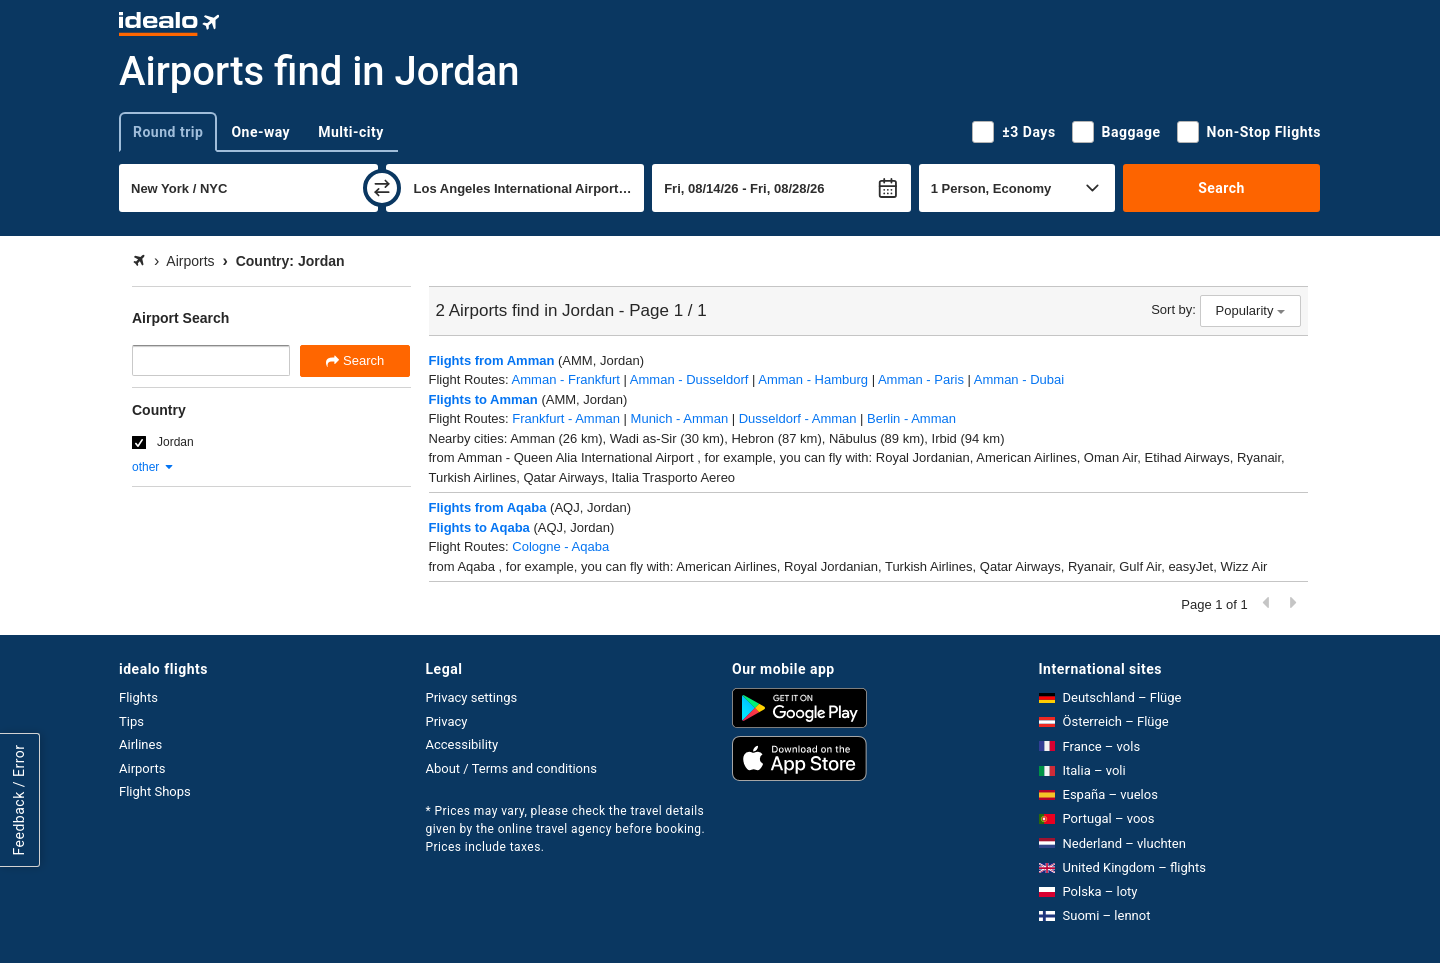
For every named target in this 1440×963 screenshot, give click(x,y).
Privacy (447, 721)
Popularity (1250, 310)
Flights (138, 697)
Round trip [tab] (168, 132)
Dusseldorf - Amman (798, 418)
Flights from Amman (492, 360)
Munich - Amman (680, 418)
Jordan (175, 442)
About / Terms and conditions (511, 768)
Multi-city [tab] (351, 132)
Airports (142, 768)
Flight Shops (155, 791)
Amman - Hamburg (813, 379)
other (153, 467)
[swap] (382, 188)
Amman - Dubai (1019, 379)
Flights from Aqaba (488, 507)
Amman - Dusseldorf (689, 379)
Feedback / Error (19, 799)
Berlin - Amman (911, 418)
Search (1221, 188)
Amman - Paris (921, 379)
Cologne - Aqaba (560, 546)
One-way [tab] (260, 132)
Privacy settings (472, 697)
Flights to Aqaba (479, 527)
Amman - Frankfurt (566, 379)
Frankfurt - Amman (566, 418)
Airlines (140, 744)
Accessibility (462, 744)
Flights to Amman (483, 399)
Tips (131, 721)
